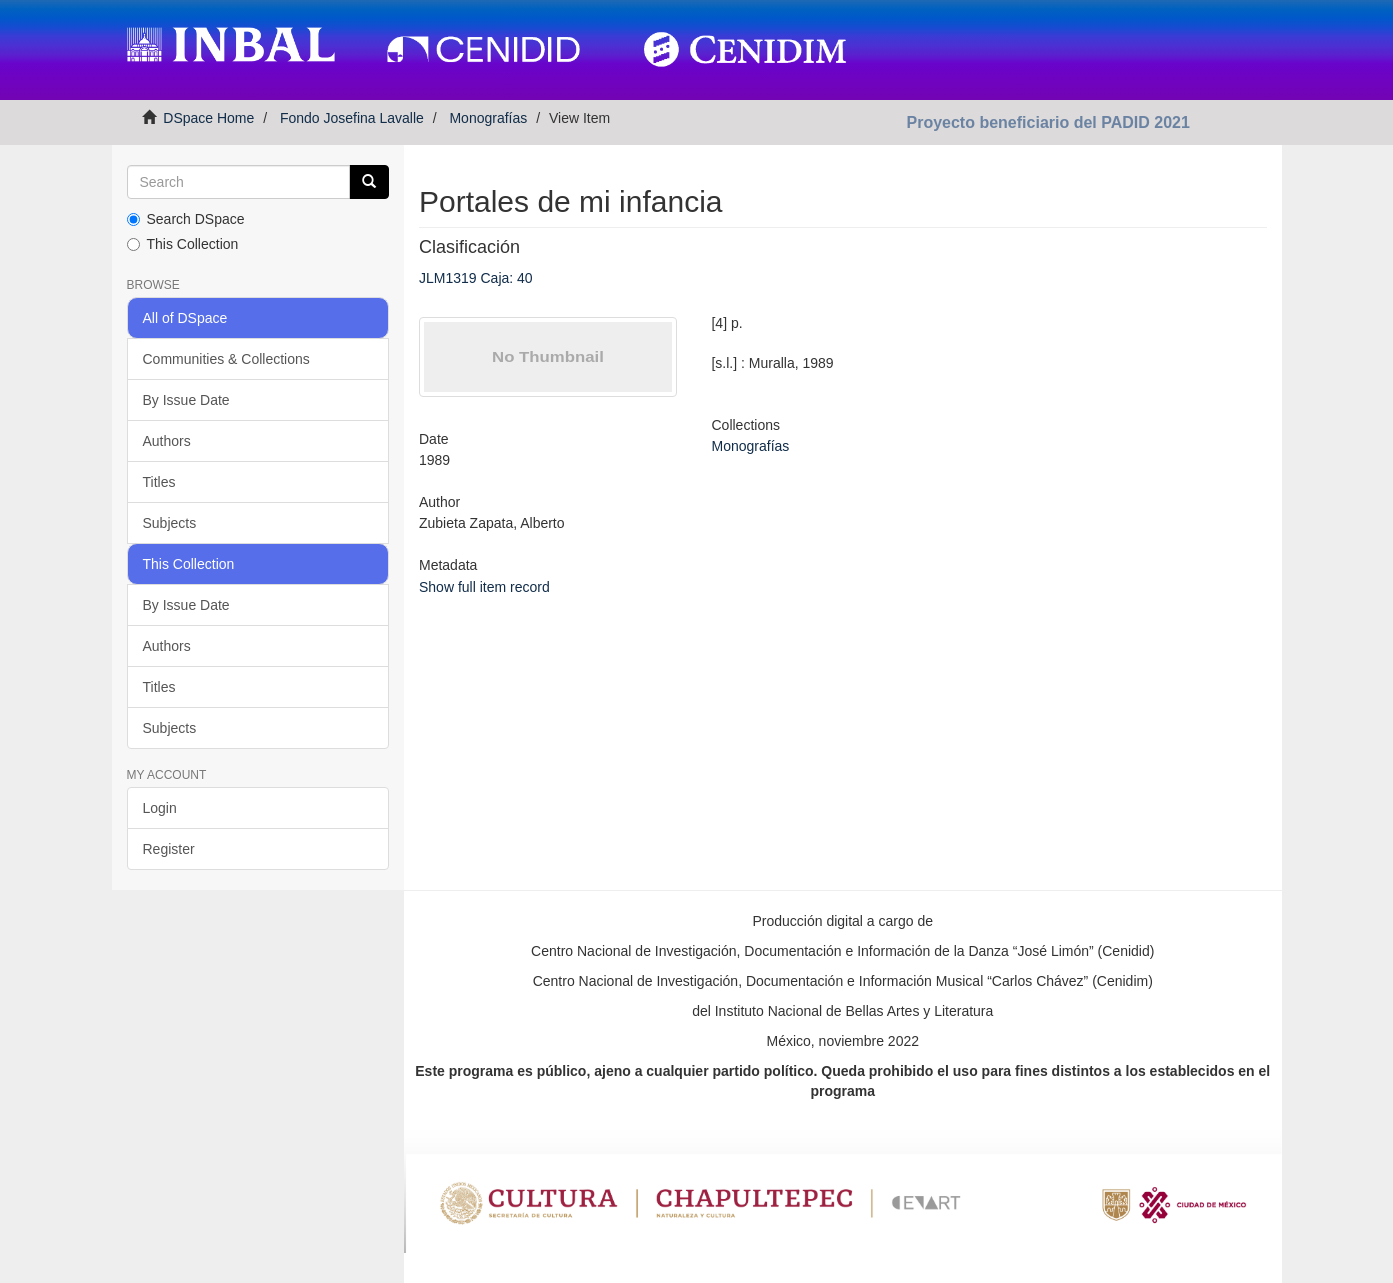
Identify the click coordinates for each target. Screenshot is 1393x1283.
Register (169, 849)
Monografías (488, 118)
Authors (167, 441)
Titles (159, 482)
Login (160, 808)
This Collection (183, 244)
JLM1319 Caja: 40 (476, 278)
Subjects (170, 523)
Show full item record (484, 587)
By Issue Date (186, 400)
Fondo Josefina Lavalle (352, 118)
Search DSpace (186, 219)
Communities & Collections (226, 359)
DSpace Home (208, 118)
